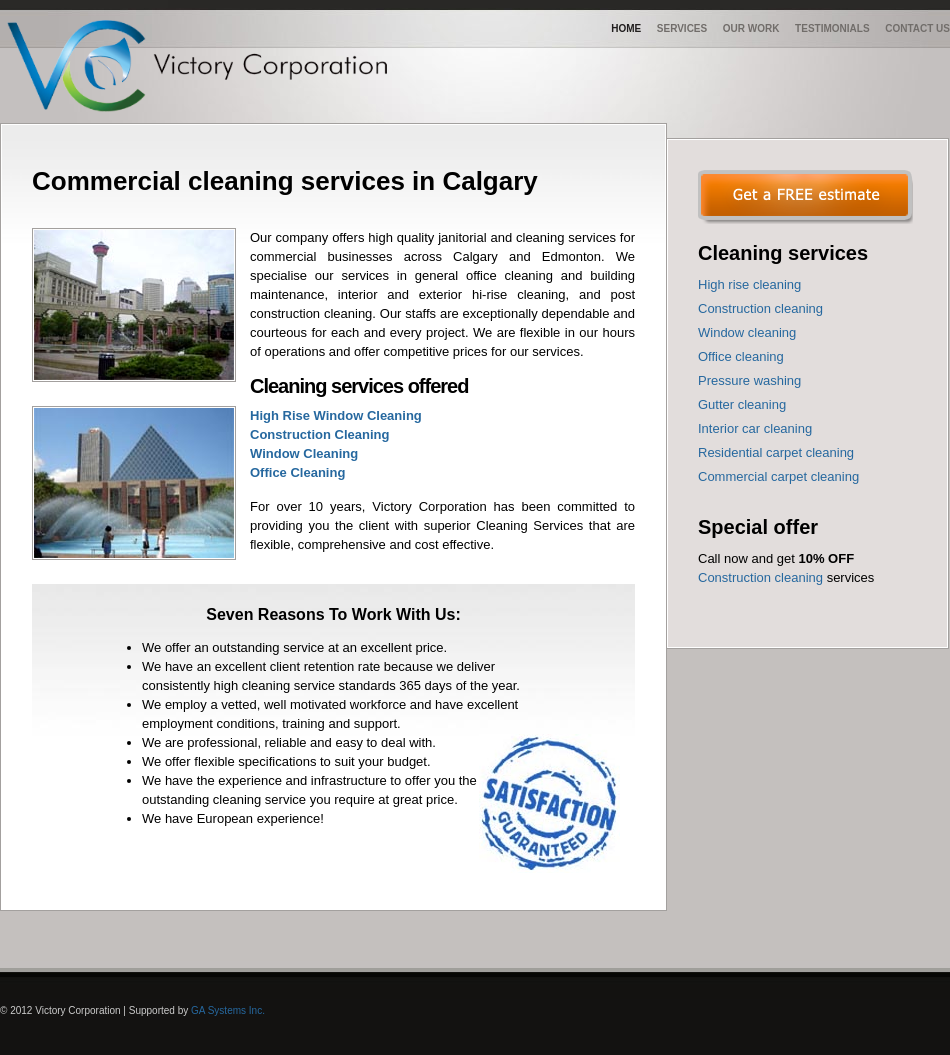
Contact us (917, 28)
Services (682, 28)
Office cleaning (741, 356)
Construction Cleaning (319, 434)
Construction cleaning (760, 308)
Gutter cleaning (742, 404)
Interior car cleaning (755, 428)
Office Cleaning (297, 472)
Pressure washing (749, 380)
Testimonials (832, 28)
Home (626, 28)
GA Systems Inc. (228, 1010)
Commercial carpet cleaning (778, 476)
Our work (751, 28)
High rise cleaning (749, 284)
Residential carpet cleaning (776, 452)
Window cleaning (747, 332)
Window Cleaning (304, 453)
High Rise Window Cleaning (336, 415)
